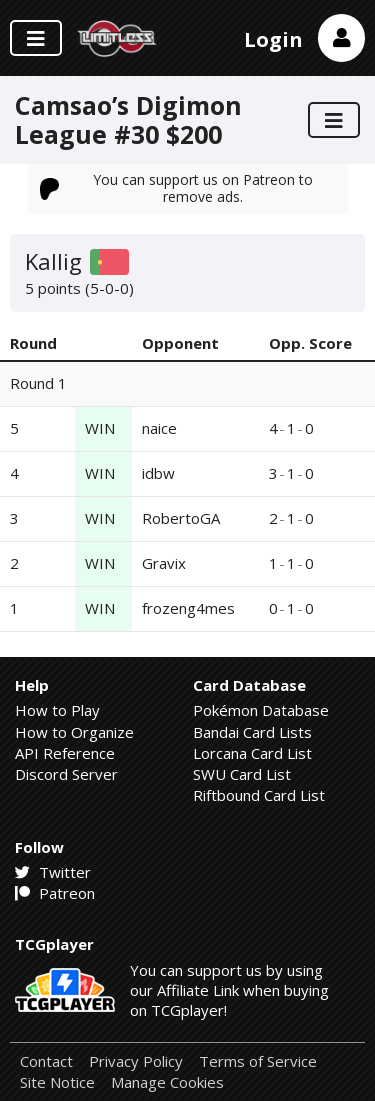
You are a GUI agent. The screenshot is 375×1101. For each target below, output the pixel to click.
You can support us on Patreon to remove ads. (177, 187)
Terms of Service (258, 1061)
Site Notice (57, 1082)
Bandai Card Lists (252, 732)
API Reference (65, 753)
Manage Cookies (167, 1082)
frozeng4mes (188, 608)
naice (159, 428)
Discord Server (66, 774)
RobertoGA (181, 518)
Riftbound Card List (259, 795)
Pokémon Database (261, 710)
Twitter (53, 872)
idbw (158, 473)
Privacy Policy (136, 1061)
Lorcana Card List (252, 753)
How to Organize (74, 732)
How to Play (57, 710)
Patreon (55, 893)
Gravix (164, 563)
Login (273, 39)
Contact (46, 1061)
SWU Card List (242, 774)
